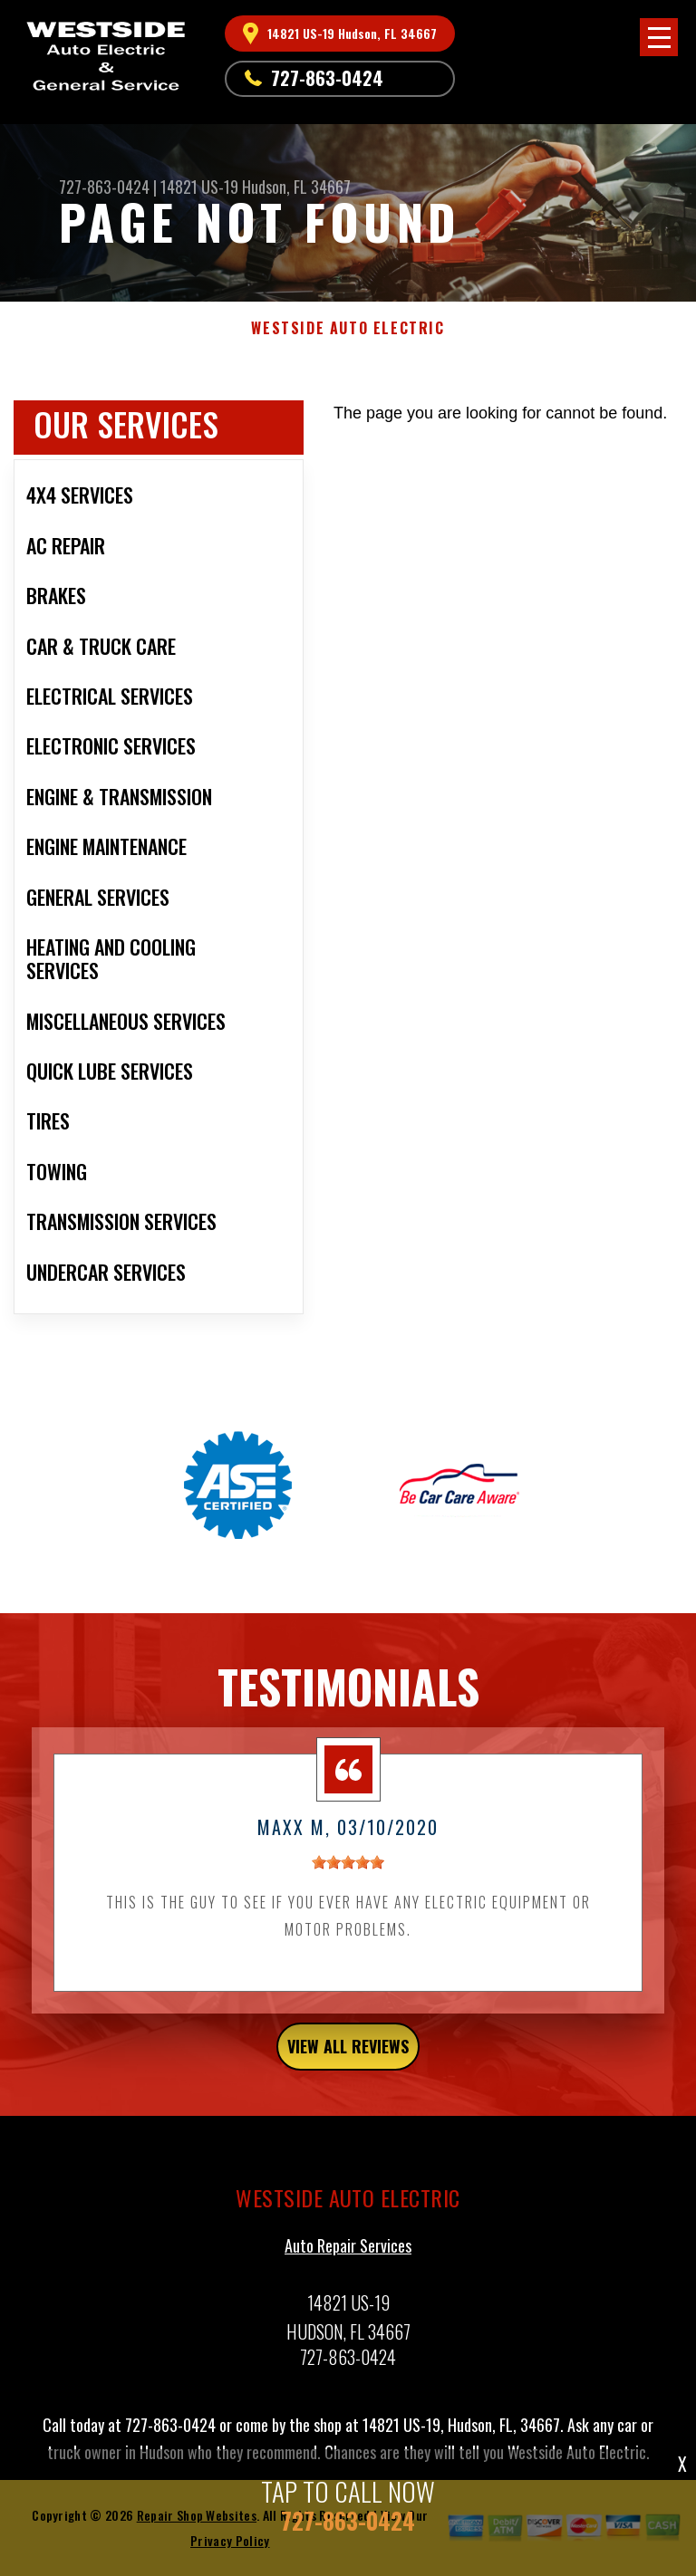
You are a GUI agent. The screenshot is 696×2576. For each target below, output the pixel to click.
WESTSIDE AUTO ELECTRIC (347, 328)
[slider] (348, 1869)
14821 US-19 (199, 186)
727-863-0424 (327, 78)
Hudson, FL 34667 (296, 186)
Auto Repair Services (348, 2252)
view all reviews (348, 2053)
